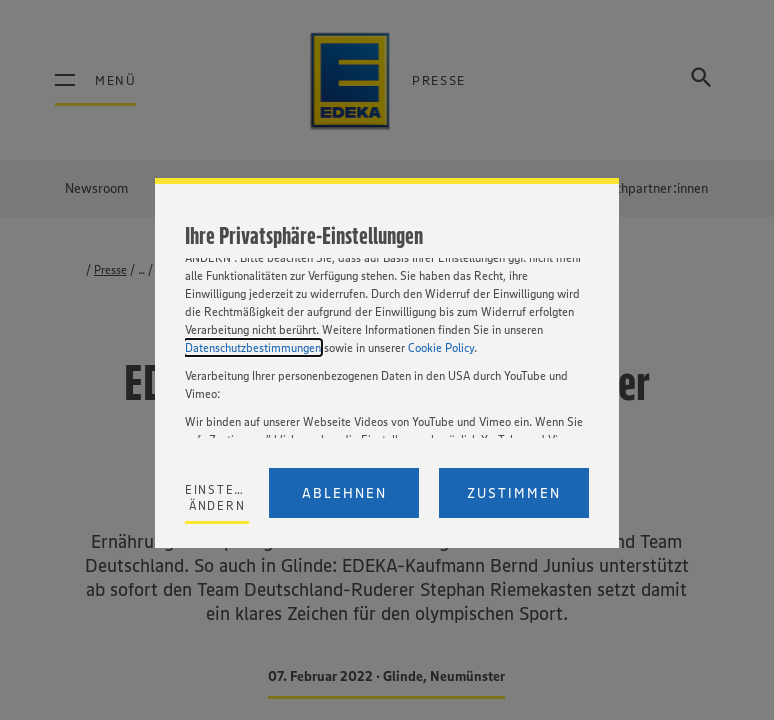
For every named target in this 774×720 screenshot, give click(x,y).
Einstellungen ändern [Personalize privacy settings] (217, 497)
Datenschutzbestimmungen (253, 347)
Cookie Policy (441, 347)
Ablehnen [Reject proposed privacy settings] (344, 493)
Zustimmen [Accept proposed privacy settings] (514, 493)
